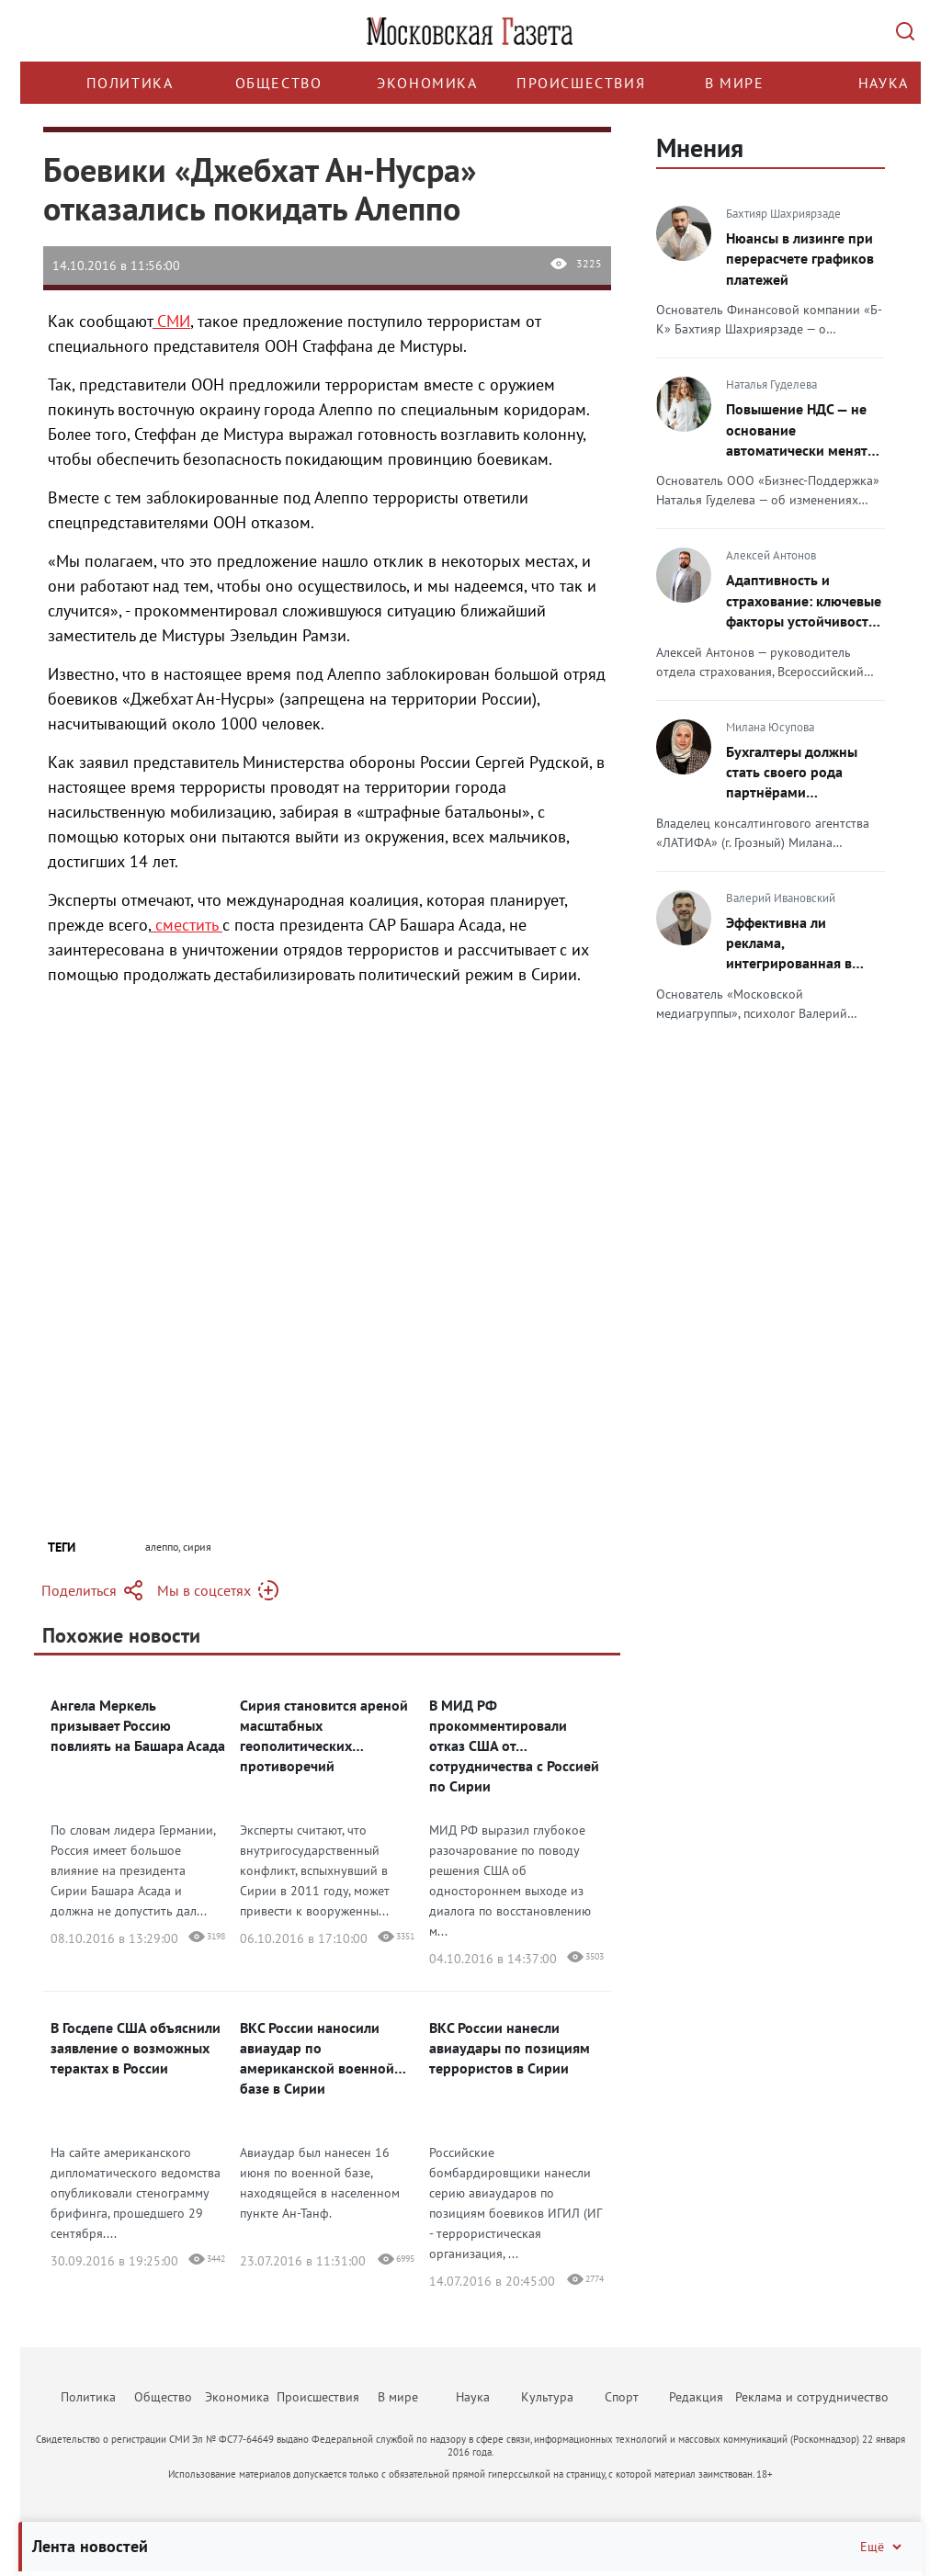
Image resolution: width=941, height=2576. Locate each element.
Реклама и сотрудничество (812, 2397)
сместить (186, 924)
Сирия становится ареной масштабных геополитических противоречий (324, 1735)
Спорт (622, 2397)
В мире (735, 82)
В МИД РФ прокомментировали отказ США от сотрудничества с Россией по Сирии (514, 1745)
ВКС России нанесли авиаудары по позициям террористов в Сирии (509, 2047)
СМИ (171, 321)
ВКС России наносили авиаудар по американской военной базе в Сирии (317, 2057)
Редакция (696, 2397)
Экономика (427, 82)
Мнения (699, 147)
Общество (279, 82)
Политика (130, 82)
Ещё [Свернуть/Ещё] (882, 2546)
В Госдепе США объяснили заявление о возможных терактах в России (136, 2047)
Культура (547, 2397)
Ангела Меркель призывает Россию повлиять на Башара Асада (138, 1725)
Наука (883, 82)
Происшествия (580, 82)
